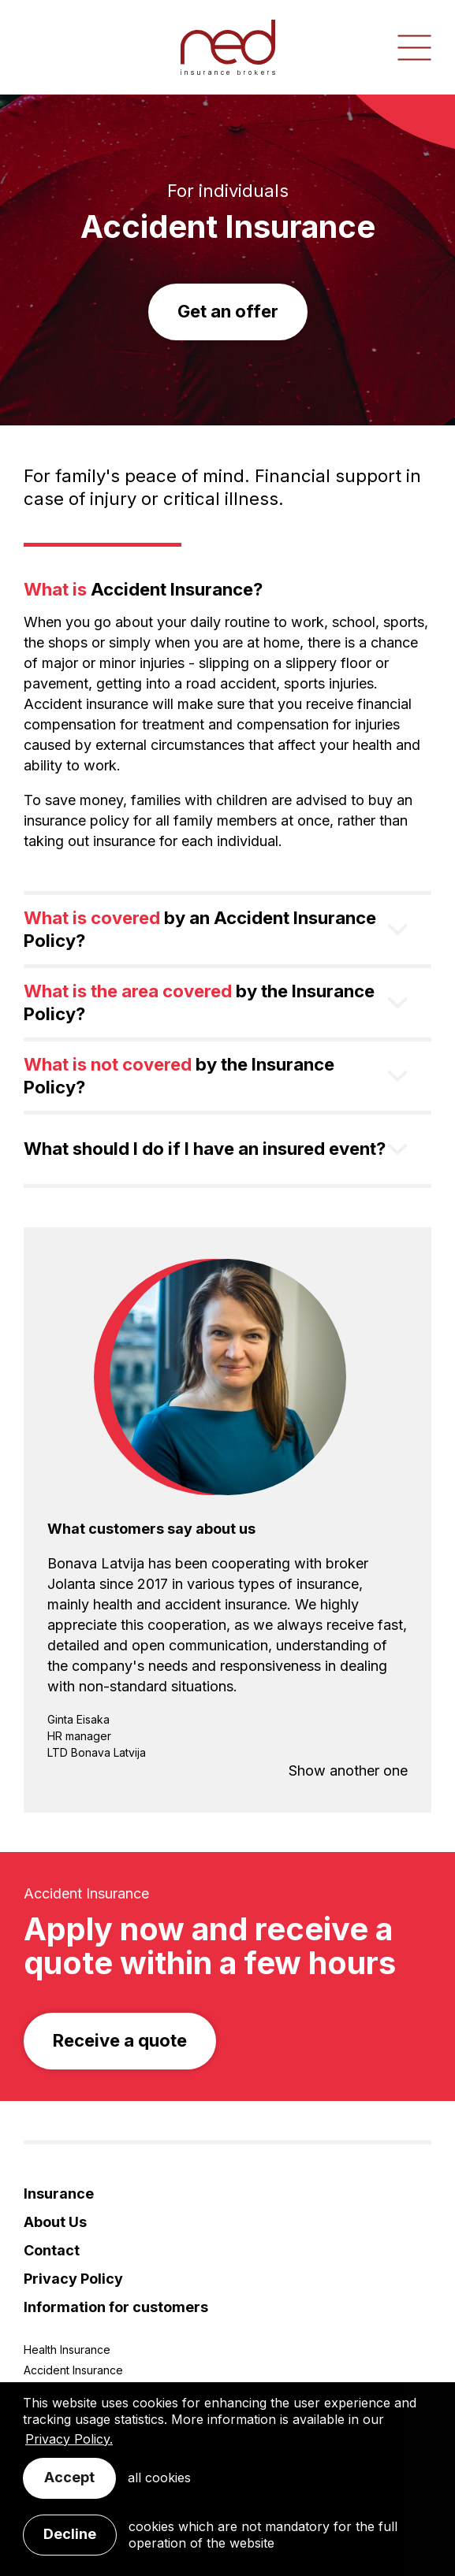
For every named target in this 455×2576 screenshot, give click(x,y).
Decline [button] (69, 2534)
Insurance (59, 2193)
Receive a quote (120, 2040)
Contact (52, 2250)
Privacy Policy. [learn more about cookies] (69, 2439)
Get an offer (227, 311)
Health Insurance (67, 2349)
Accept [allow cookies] (69, 2477)
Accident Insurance (73, 2370)
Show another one (348, 1770)
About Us (55, 2222)
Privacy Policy (73, 2278)
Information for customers (116, 2307)
